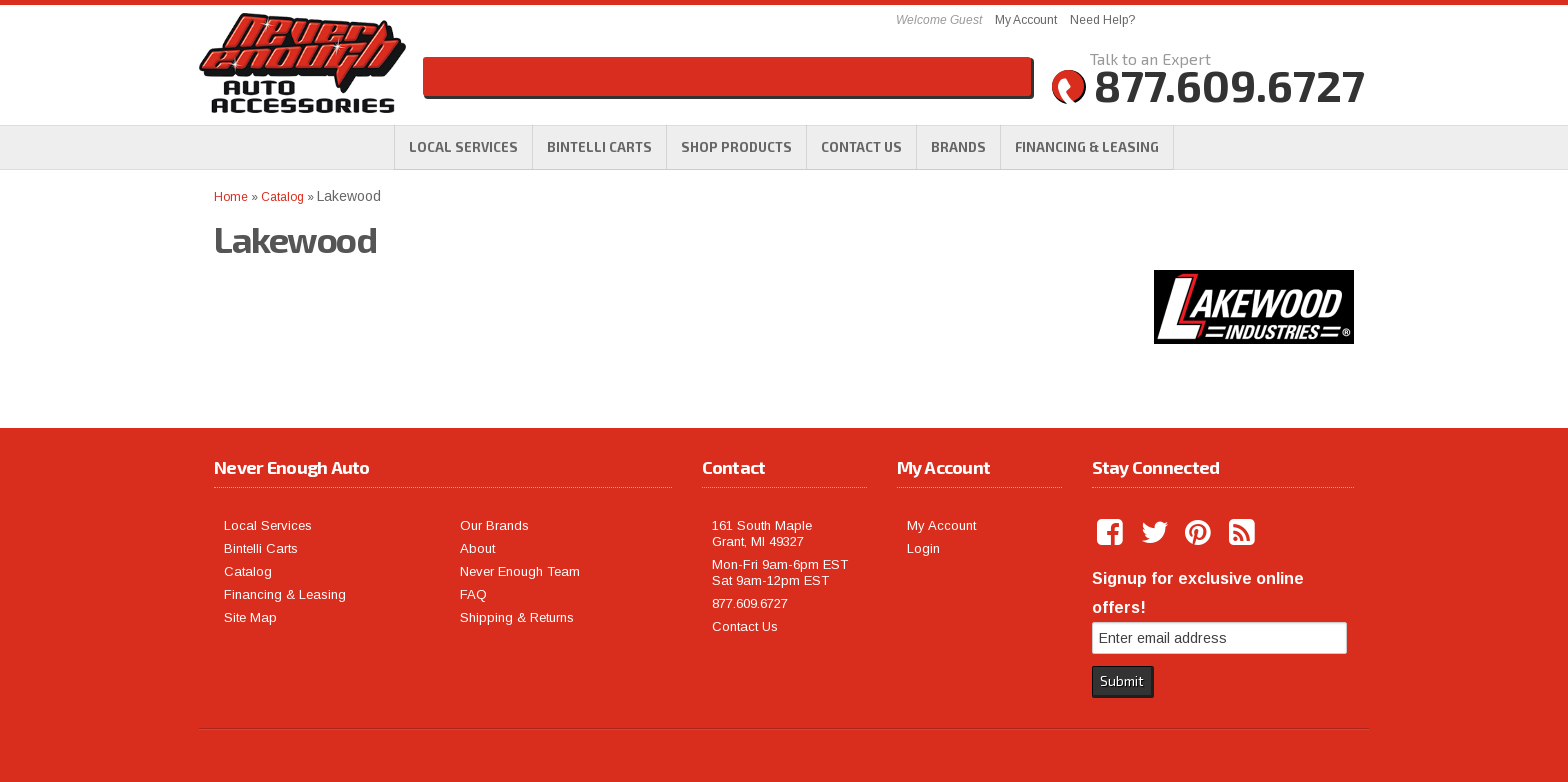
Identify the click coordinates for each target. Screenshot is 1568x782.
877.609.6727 (750, 603)
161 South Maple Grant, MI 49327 (762, 533)
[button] (736, 147)
